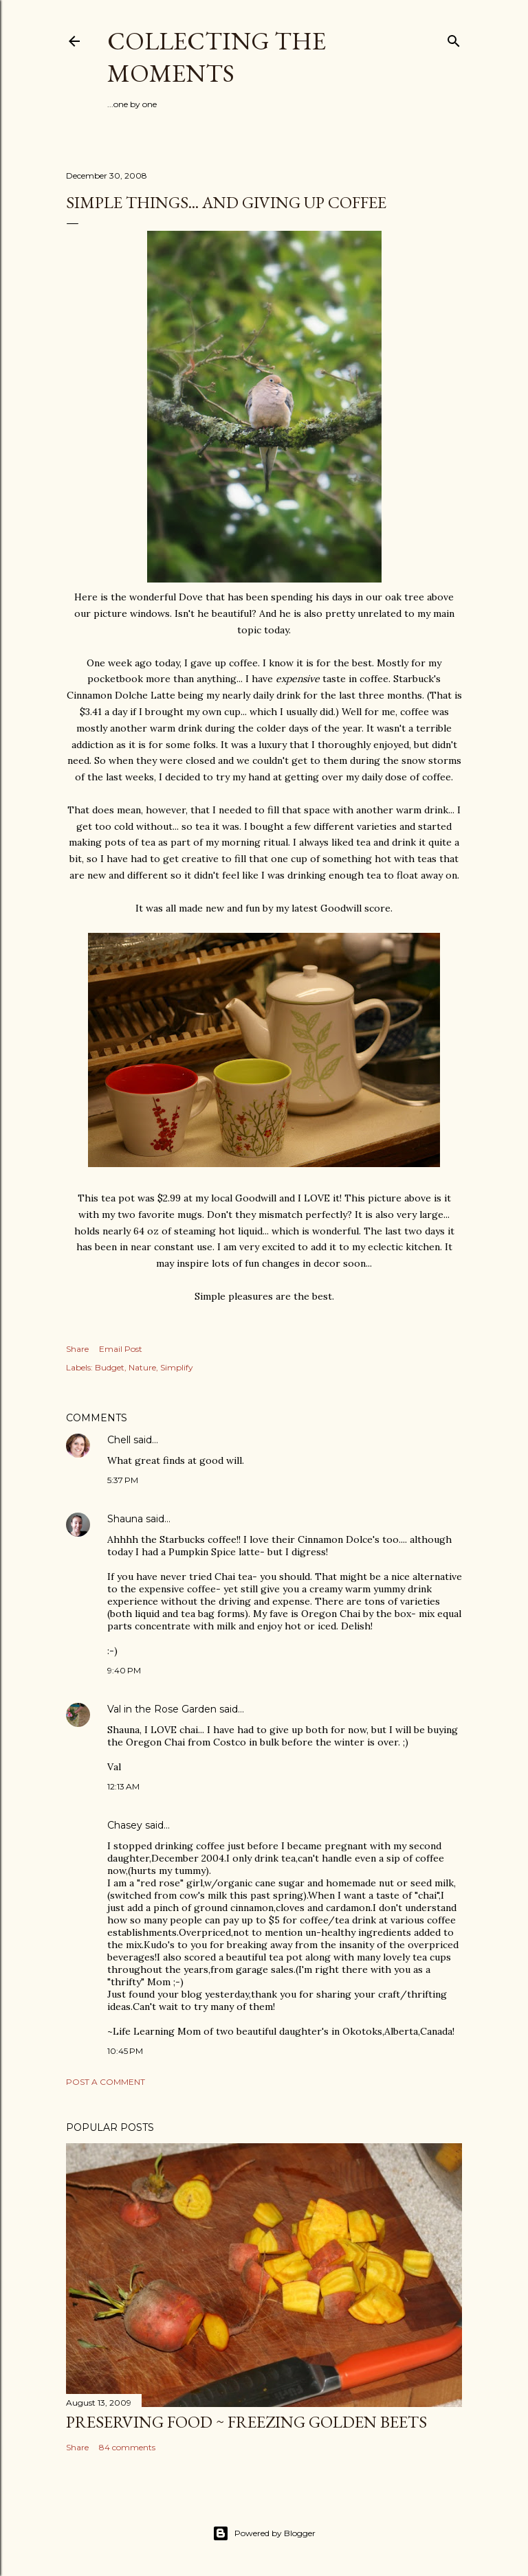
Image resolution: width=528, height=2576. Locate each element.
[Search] (454, 38)
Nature (142, 1367)
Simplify (176, 1367)
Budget (109, 1367)
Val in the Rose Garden (162, 1709)
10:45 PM (125, 2051)
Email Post (120, 1349)
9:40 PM (124, 1670)
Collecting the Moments (216, 57)
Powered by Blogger (264, 2533)
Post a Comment (105, 2082)
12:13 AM (123, 1786)
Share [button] (77, 1349)
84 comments (127, 2447)
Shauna (125, 1519)
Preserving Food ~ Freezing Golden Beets (246, 2421)
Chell (119, 1440)
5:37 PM (122, 1480)
